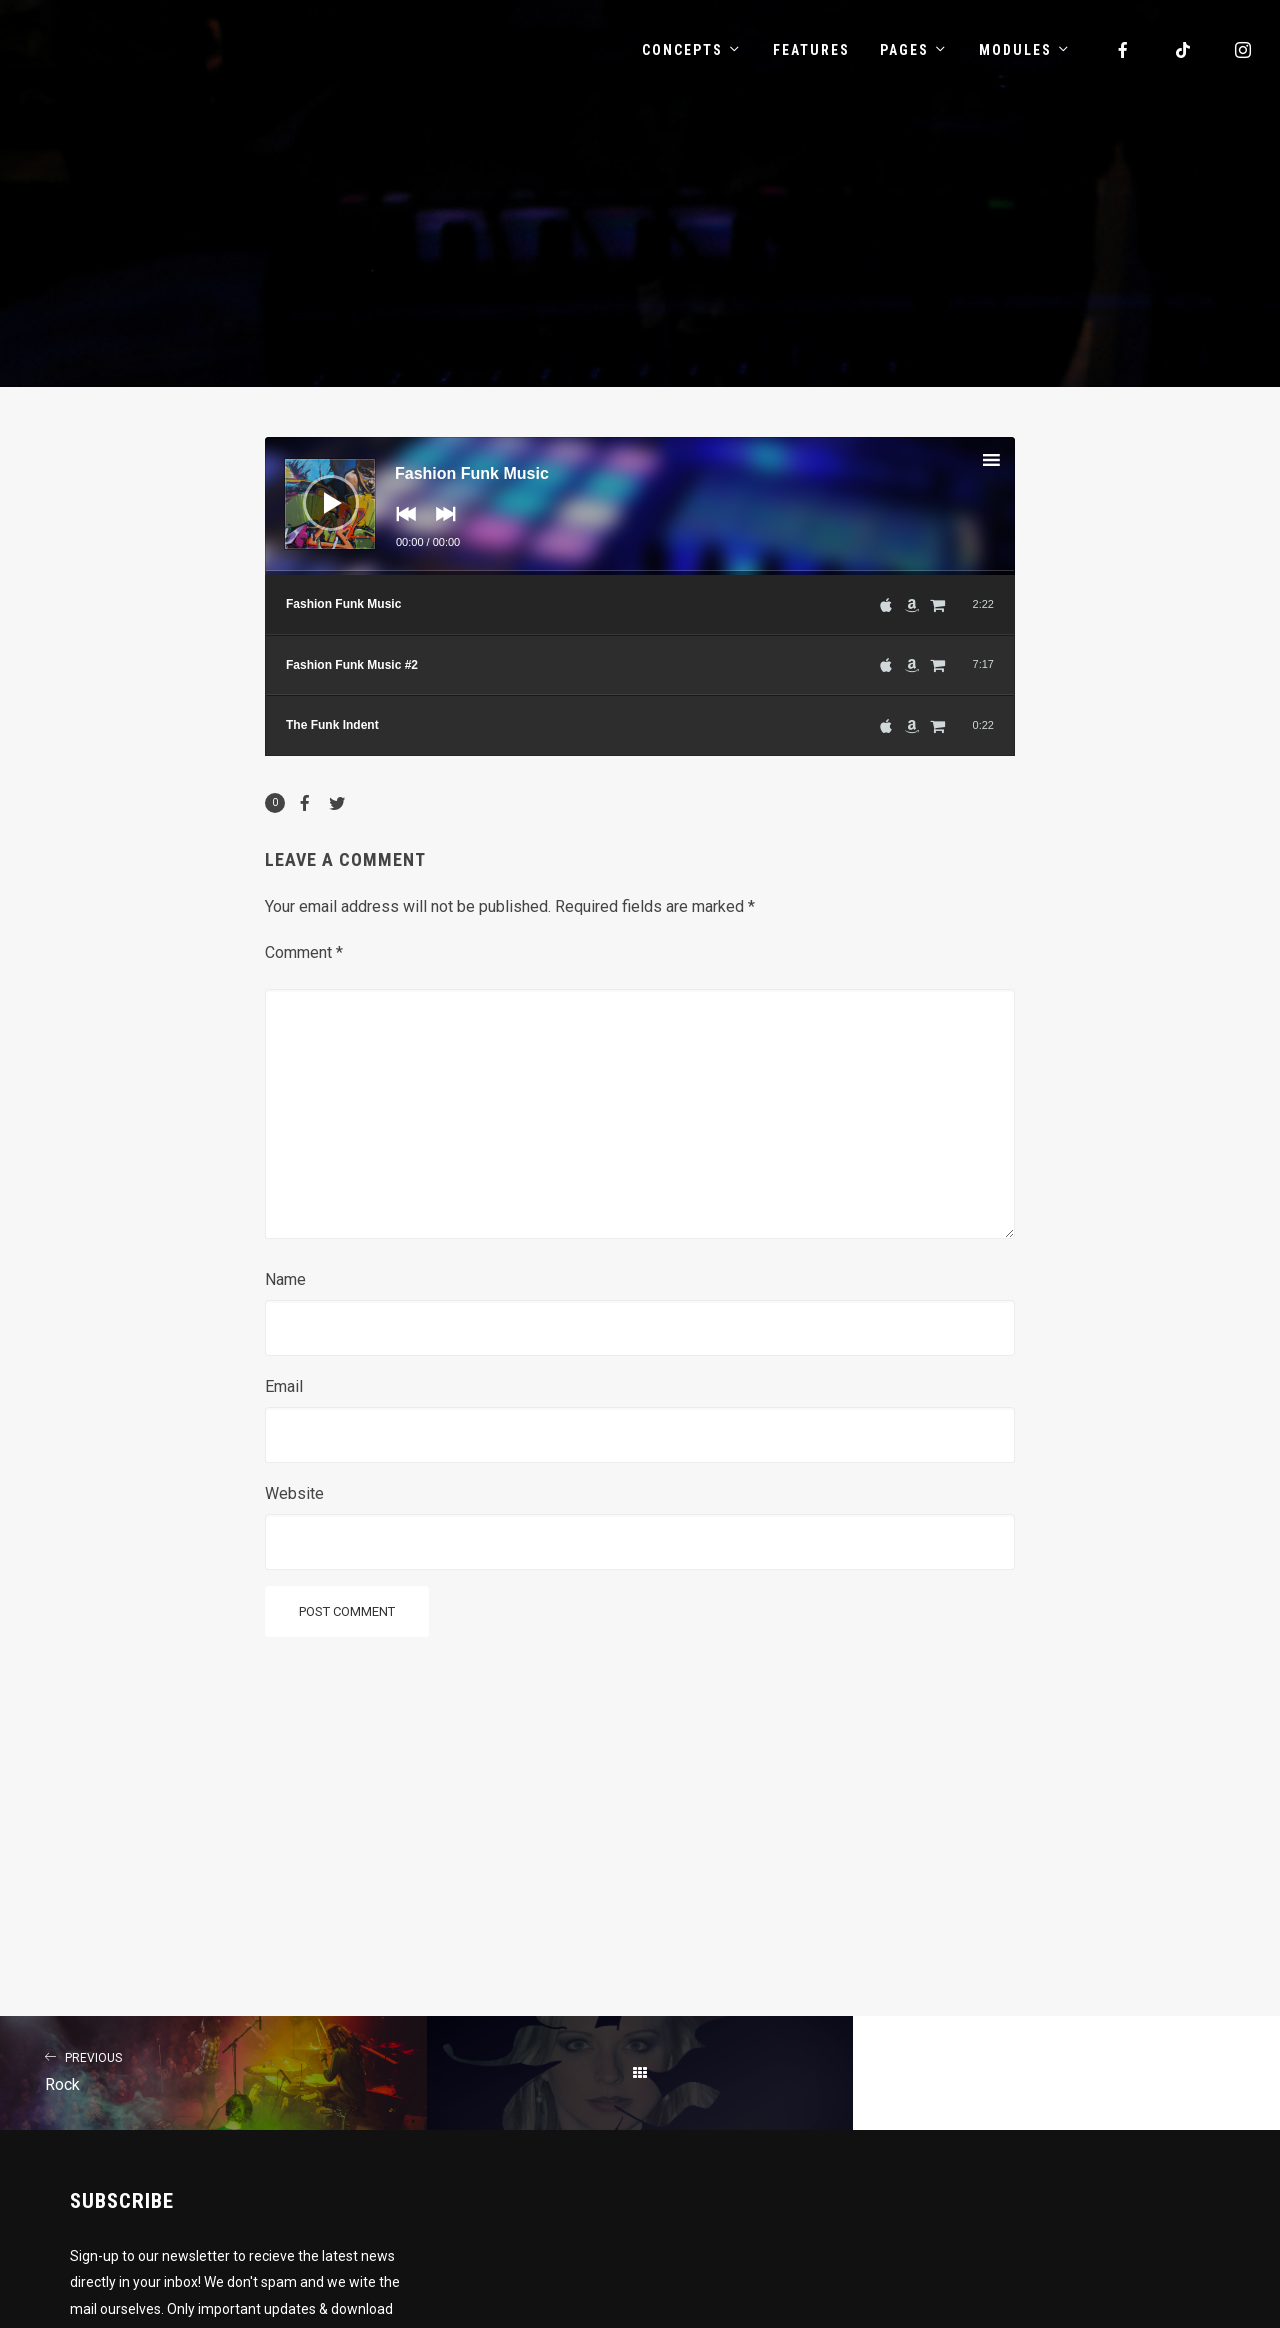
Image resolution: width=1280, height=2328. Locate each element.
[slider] (640, 573)
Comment (304, 952)
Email (284, 1386)
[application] (640, 506)
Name (285, 1279)
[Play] (316, 488)
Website (294, 1493)
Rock (213, 2070)
